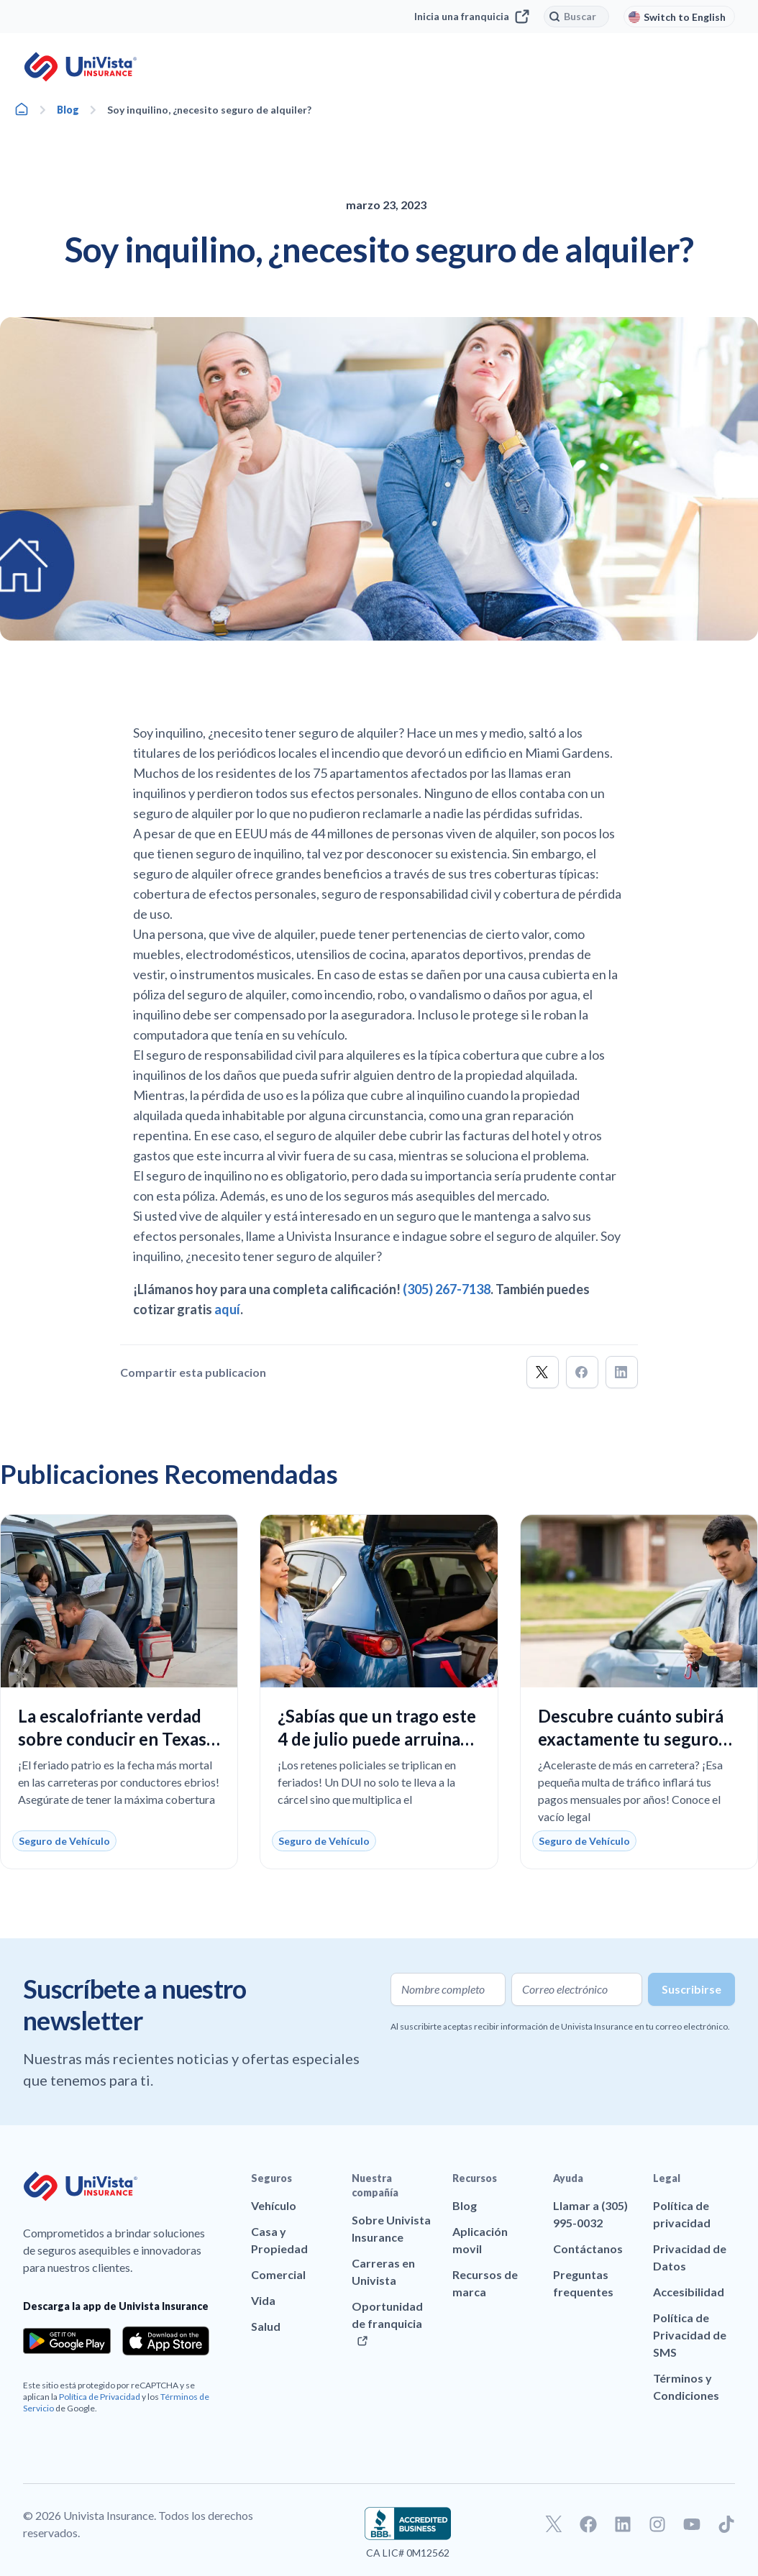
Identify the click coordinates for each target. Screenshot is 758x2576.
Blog (68, 110)
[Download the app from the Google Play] (67, 2341)
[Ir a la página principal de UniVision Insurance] (80, 67)
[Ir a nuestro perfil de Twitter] (553, 2524)
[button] (542, 1372)
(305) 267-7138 (446, 1289)
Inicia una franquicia (471, 16)
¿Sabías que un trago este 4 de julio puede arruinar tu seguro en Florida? (377, 1738)
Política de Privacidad (99, 2396)
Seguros (271, 2178)
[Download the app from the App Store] (166, 2341)
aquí (227, 1309)
